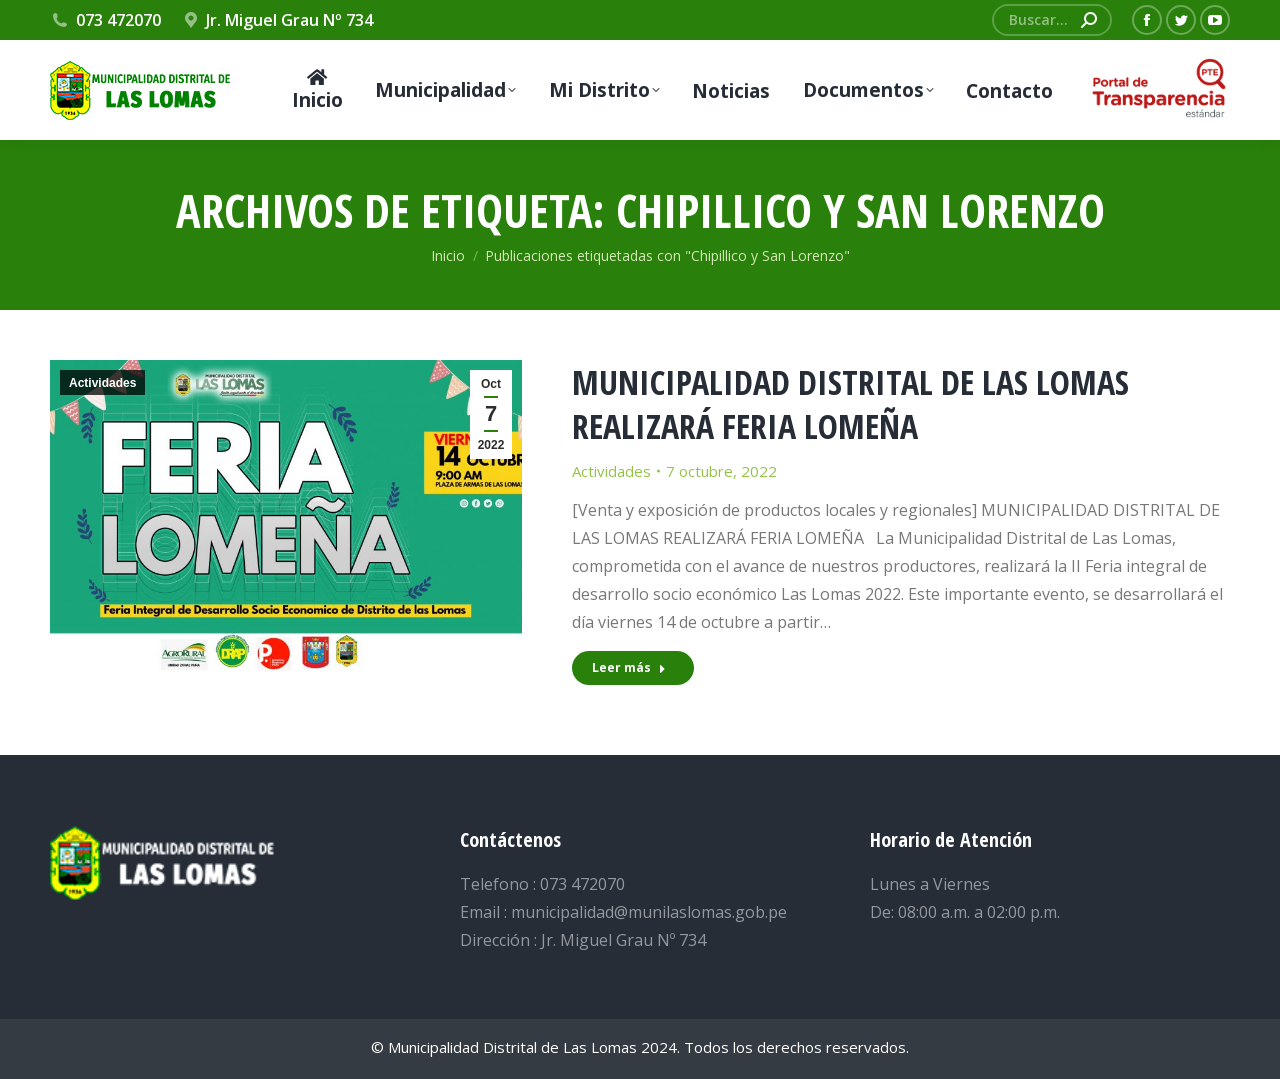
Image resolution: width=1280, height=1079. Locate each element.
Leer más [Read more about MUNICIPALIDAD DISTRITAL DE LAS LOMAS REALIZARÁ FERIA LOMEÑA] (629, 667)
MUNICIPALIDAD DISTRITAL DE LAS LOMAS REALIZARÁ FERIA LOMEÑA (850, 404)
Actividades (102, 383)
